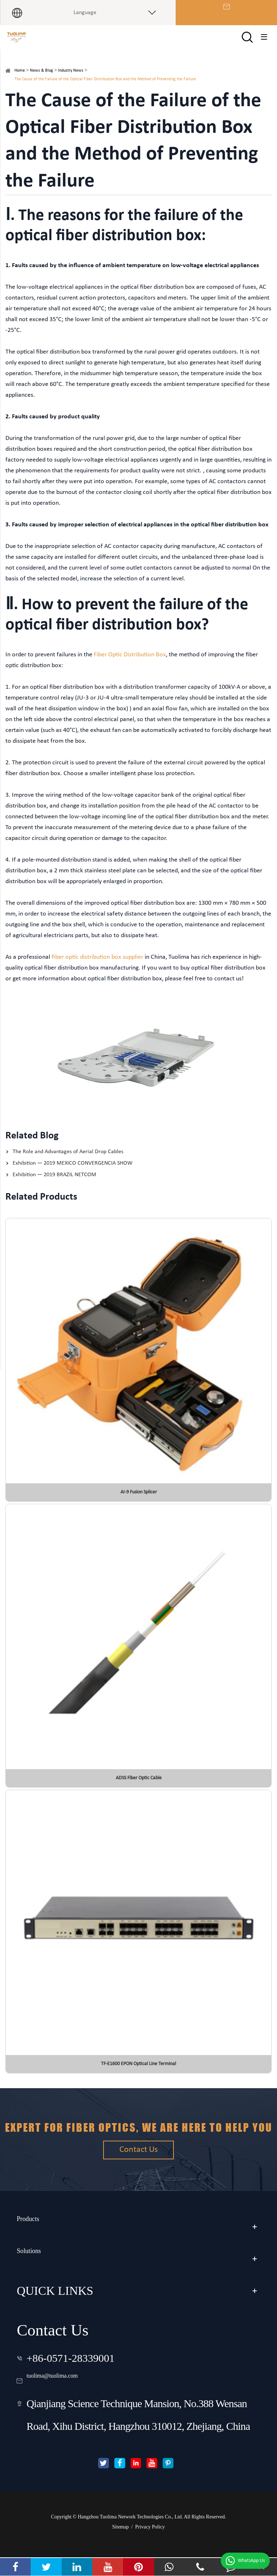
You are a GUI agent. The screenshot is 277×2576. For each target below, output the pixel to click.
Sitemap (120, 2545)
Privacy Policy (150, 2545)
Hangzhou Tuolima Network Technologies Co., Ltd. (130, 2535)
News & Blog (41, 80)
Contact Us (138, 2178)
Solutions (39, 2268)
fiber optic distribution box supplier (97, 966)
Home (19, 80)
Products (38, 2236)
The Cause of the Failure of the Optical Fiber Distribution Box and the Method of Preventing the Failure (105, 88)
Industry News (70, 80)
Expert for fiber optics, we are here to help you (138, 2136)
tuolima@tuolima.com (74, 2390)
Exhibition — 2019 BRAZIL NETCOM (54, 1184)
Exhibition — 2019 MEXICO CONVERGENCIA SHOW (72, 1172)
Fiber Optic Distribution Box (130, 664)
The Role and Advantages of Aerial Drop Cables (68, 1161)
